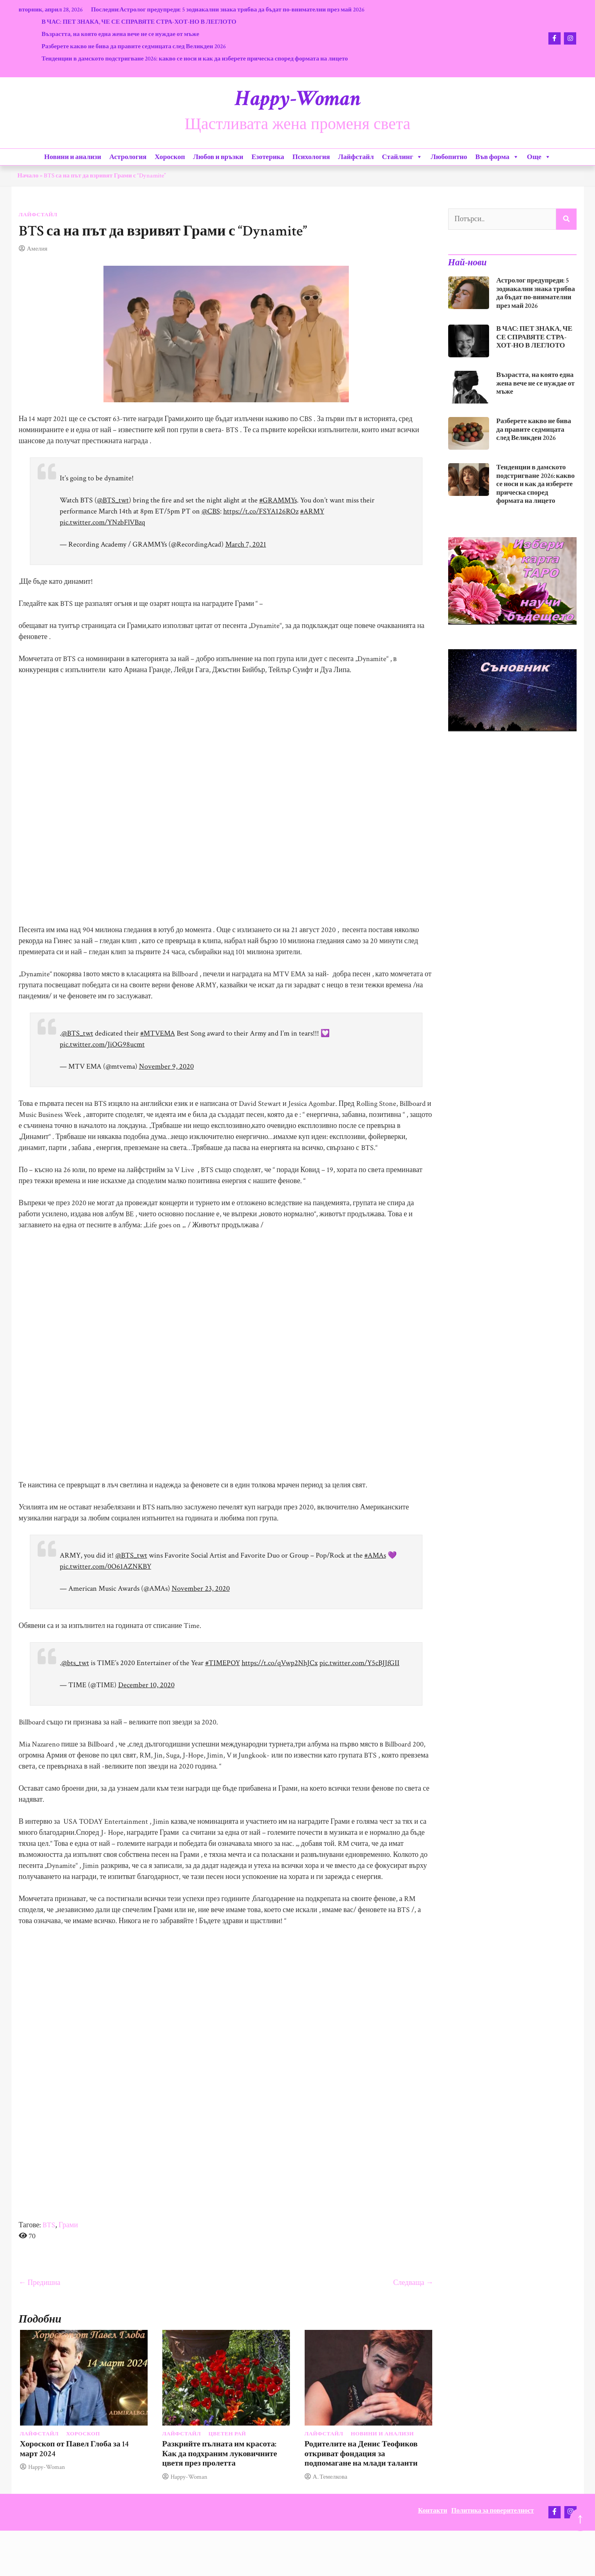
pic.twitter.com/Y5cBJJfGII (359, 1663)
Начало (28, 175)
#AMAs (375, 1555)
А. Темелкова (330, 2477)
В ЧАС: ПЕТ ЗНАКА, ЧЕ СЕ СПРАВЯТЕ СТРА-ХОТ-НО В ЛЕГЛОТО (138, 22)
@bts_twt (75, 1663)
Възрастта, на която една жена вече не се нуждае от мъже (120, 34)
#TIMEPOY (222, 1663)
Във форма (497, 156)
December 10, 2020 (146, 1685)
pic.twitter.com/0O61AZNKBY (105, 1566)
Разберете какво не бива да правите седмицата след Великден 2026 (133, 46)
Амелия (37, 248)
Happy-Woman (298, 98)
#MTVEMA (157, 1033)
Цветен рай (227, 2433)
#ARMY (312, 511)
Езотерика (267, 156)
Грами (68, 2225)
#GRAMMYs (278, 500)
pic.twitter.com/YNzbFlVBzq (102, 522)
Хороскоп (170, 156)
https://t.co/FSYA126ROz (261, 511)
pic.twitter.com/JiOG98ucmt (102, 1044)
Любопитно (449, 156)
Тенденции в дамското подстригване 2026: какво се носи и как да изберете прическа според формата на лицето (194, 58)
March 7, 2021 (245, 544)
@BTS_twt (113, 500)
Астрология (127, 156)
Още (539, 156)
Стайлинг (402, 156)
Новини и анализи (72, 156)
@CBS (211, 511)
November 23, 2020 (201, 1588)
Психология (311, 156)
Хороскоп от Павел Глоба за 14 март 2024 (74, 2449)
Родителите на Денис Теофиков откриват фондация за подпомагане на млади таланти (361, 2454)
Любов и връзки (218, 156)
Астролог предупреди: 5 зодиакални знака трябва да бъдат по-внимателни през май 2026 (241, 9)
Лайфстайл (356, 156)
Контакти (432, 2510)
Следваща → (413, 2282)
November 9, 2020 (166, 1066)
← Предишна (40, 2282)
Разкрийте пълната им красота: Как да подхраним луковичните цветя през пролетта (219, 2454)
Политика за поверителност (492, 2510)
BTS (49, 2225)
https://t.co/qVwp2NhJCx (280, 1663)
